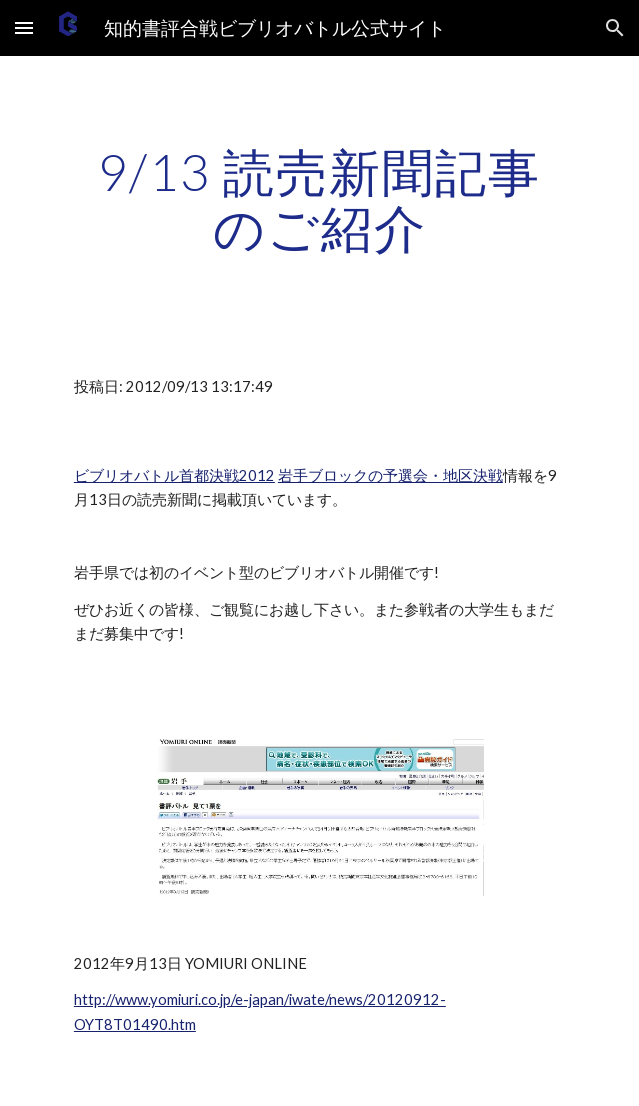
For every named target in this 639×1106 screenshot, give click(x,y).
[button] (24, 27)
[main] (319, 199)
